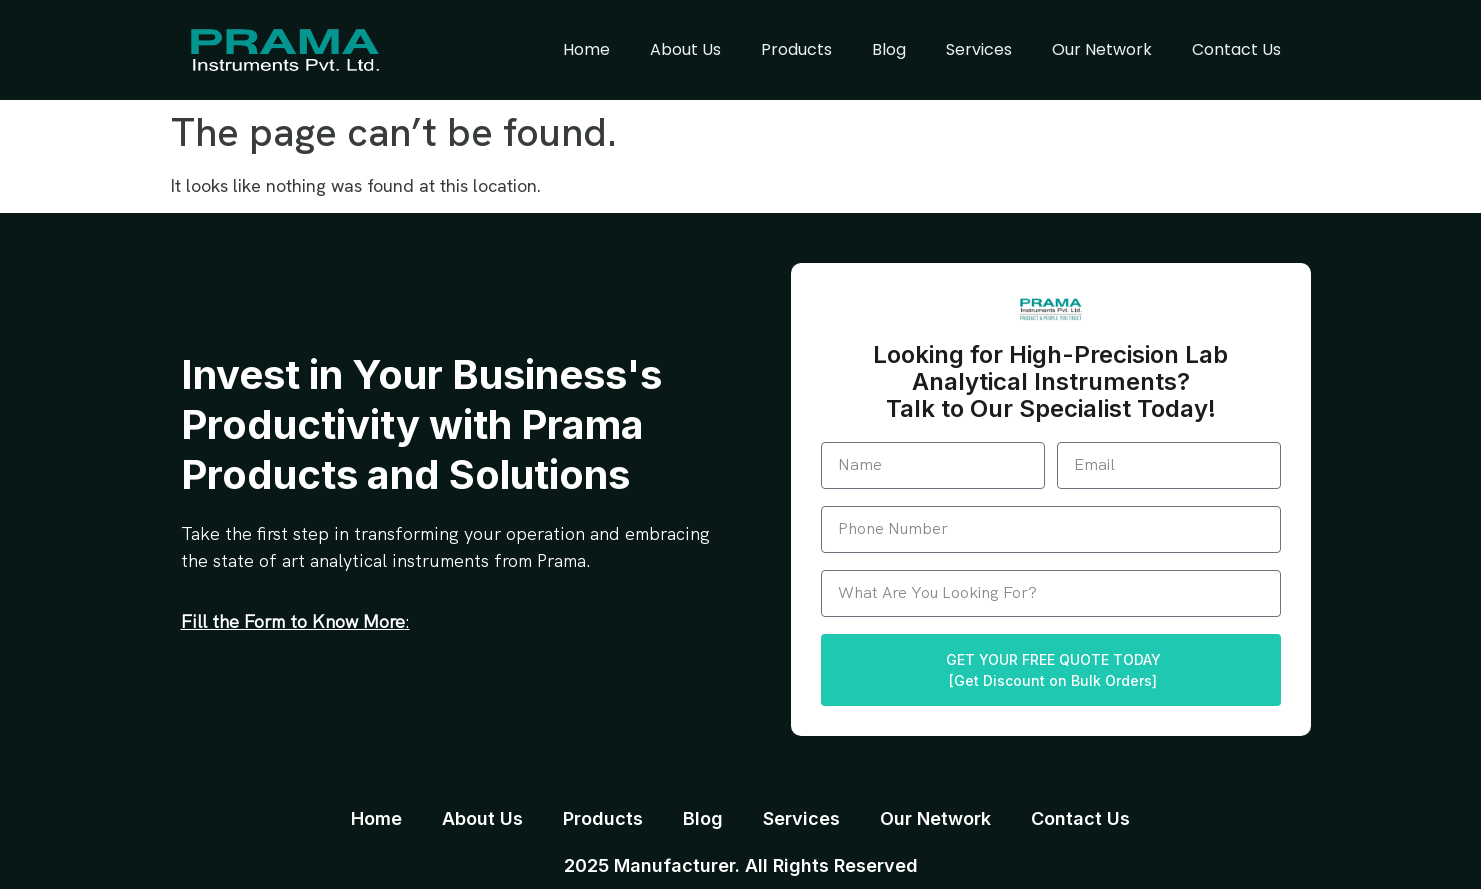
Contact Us (1236, 49)
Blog (889, 49)
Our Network (1102, 49)
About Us (685, 49)
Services (979, 49)
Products (796, 49)
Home (586, 49)
